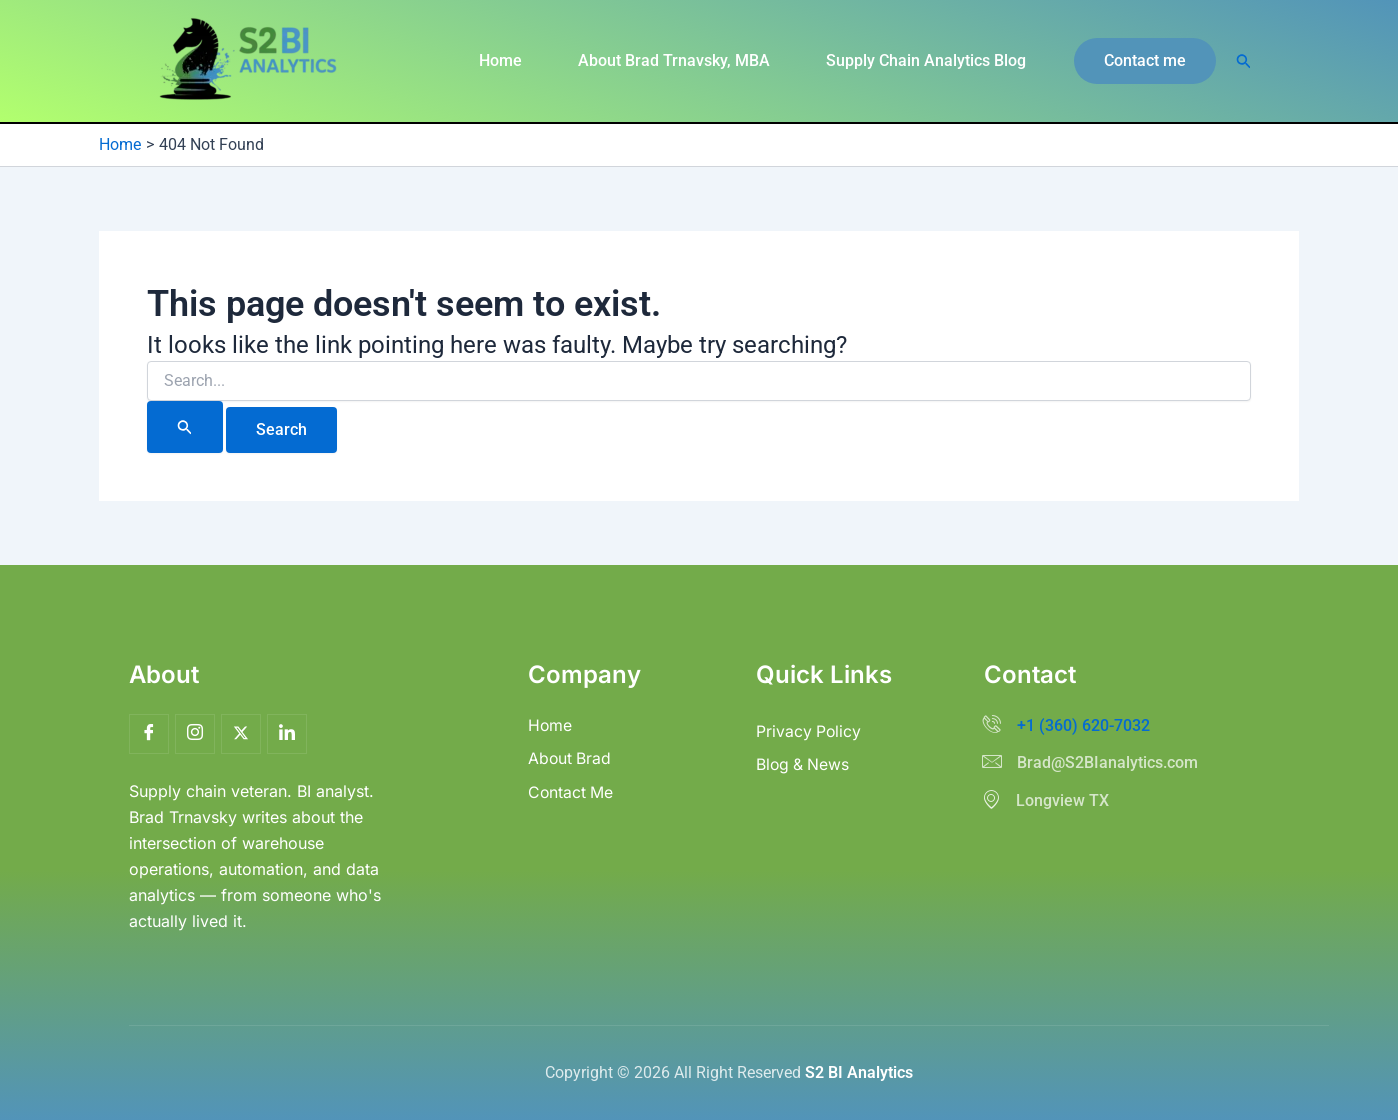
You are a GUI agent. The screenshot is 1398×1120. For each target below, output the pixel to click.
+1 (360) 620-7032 (1083, 725)
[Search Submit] (185, 427)
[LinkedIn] (287, 734)
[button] (1145, 61)
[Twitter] (241, 734)
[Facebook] (149, 734)
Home (500, 60)
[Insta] (195, 734)
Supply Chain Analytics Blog (926, 60)
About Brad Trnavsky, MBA (674, 60)
